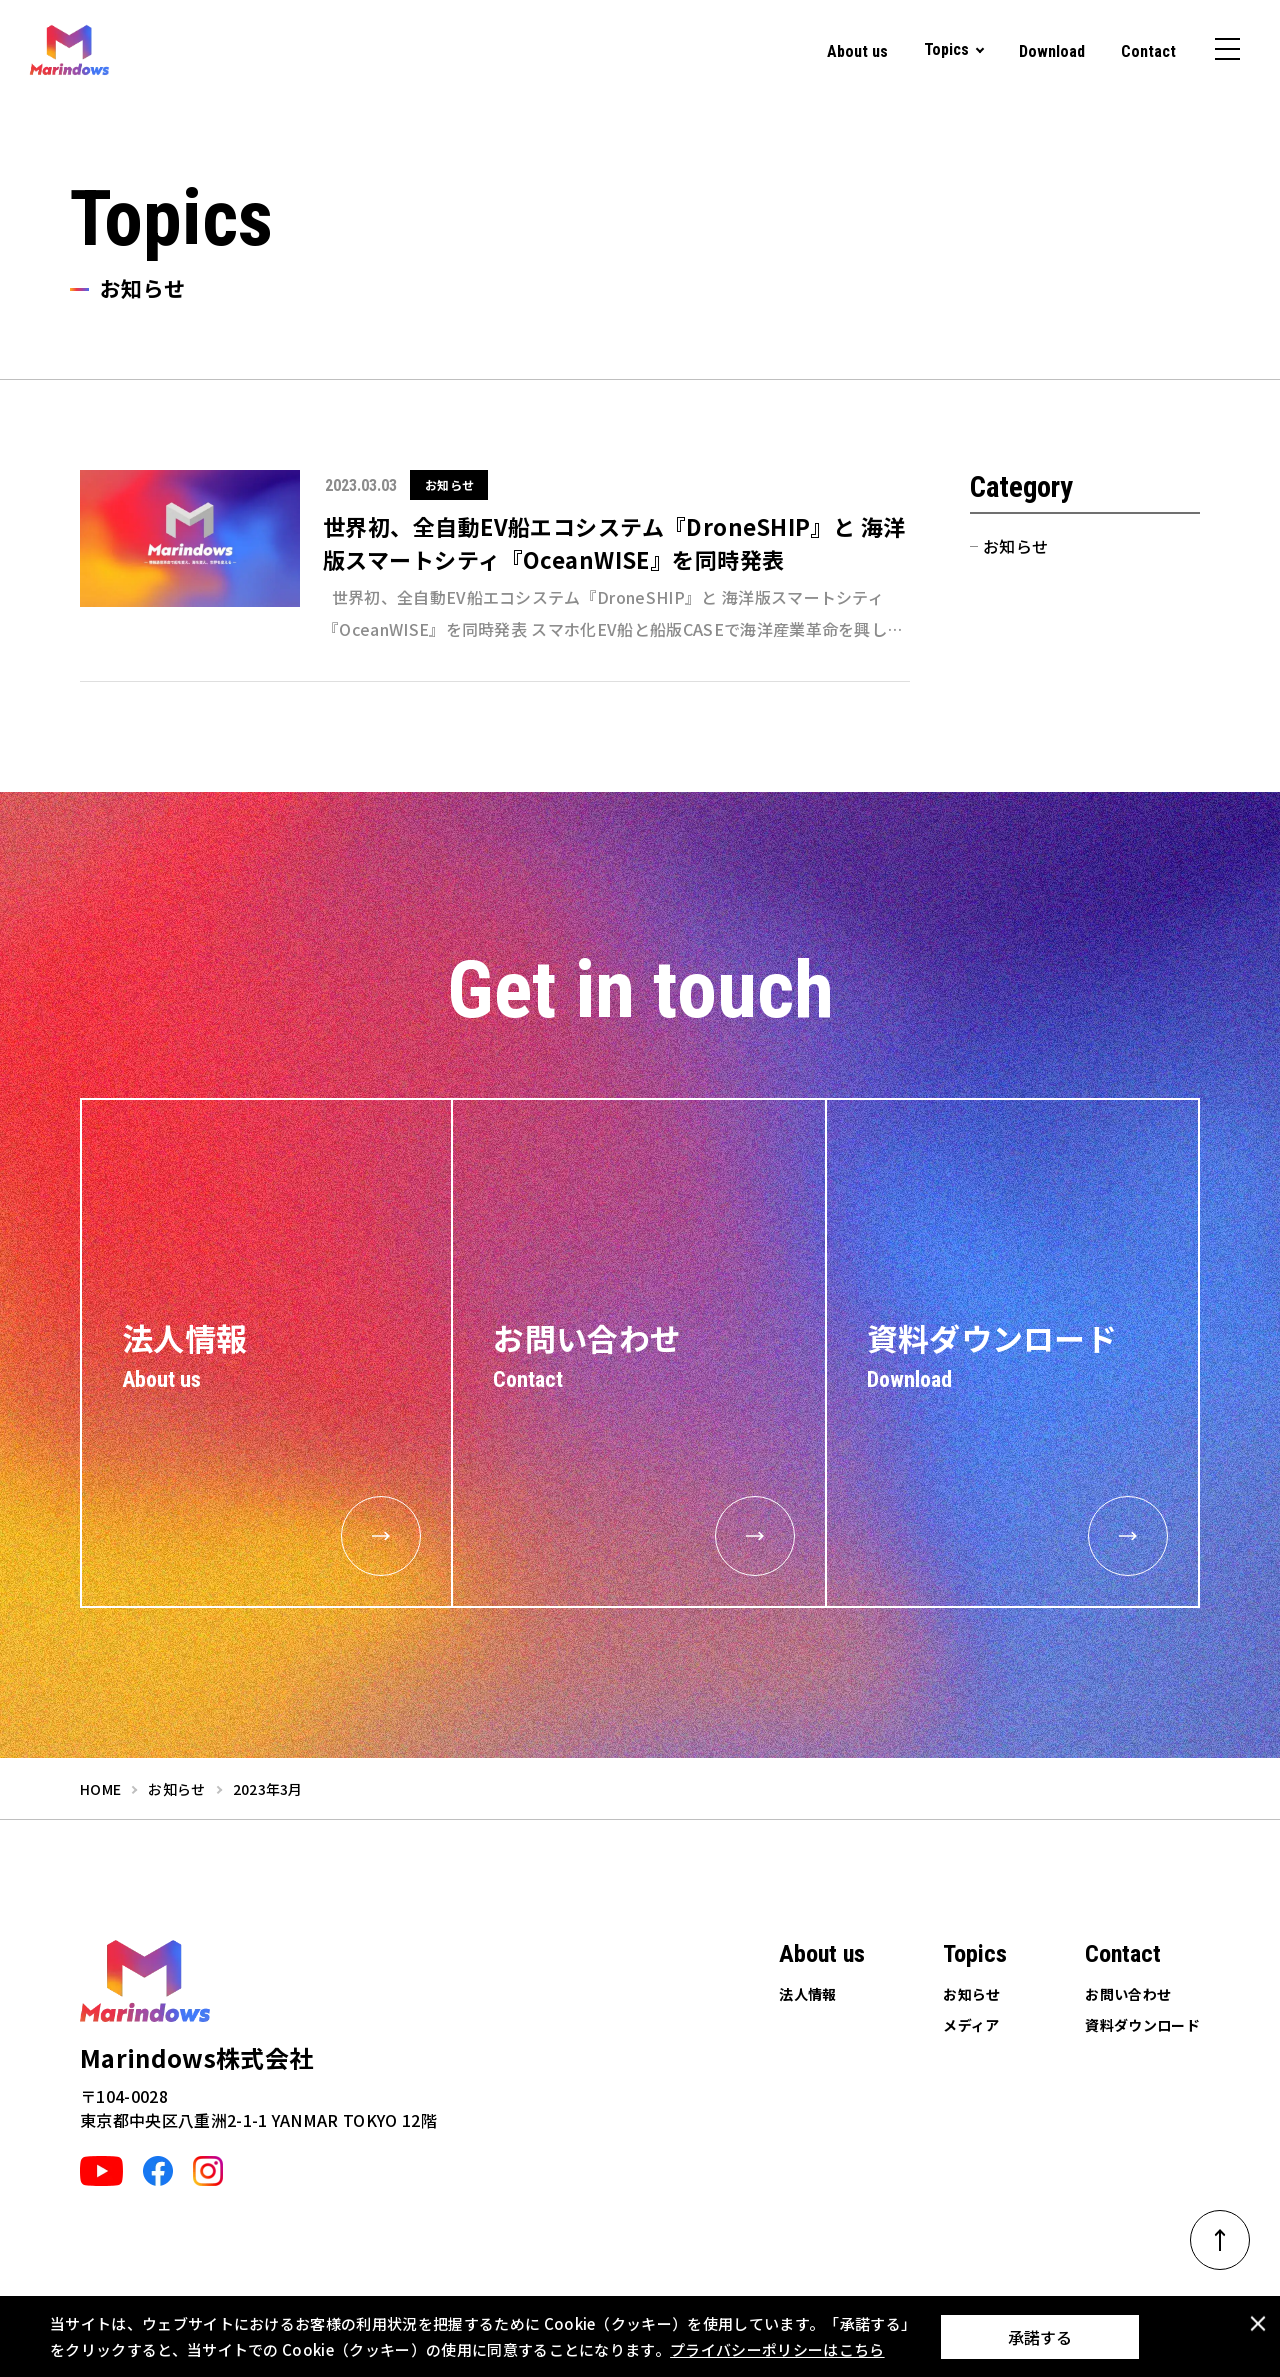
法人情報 (807, 1994)
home (100, 1789)
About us (857, 51)
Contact (1148, 51)
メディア (971, 2025)
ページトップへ (1233, 2233)
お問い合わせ (1128, 1994)
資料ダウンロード (1142, 2025)
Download (1052, 51)
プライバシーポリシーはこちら (777, 2349)
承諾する (1040, 2337)
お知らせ (1015, 546)
